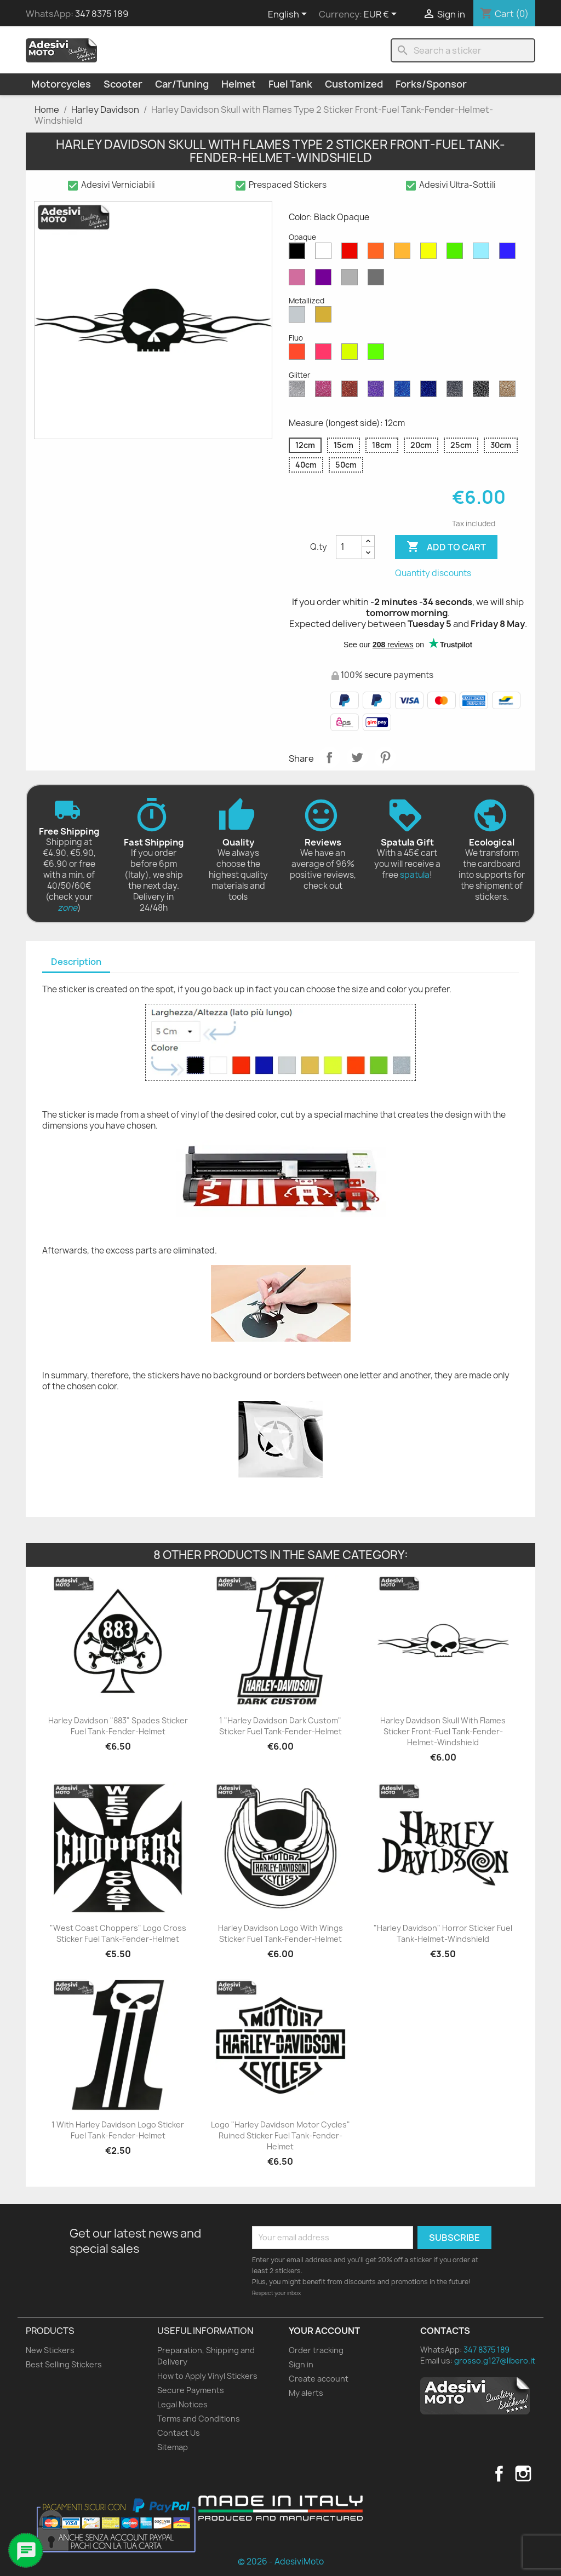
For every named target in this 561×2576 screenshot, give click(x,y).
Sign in (301, 2364)
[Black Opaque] (299, 253)
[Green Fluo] (378, 354)
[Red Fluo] (299, 354)
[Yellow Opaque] (430, 253)
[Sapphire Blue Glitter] (404, 392)
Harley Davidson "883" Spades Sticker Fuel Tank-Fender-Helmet (118, 1726)
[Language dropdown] (289, 14)
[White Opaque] (325, 253)
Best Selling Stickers (64, 2364)
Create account (318, 2378)
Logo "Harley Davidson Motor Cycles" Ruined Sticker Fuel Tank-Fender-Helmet (280, 2135)
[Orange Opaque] (378, 253)
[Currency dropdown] (382, 14)
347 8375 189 (101, 14)
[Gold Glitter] (509, 392)
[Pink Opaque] (299, 280)
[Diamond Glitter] (299, 392)
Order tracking (316, 2350)
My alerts (306, 2393)
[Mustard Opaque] (404, 253)
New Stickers (50, 2350)
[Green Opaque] (456, 253)
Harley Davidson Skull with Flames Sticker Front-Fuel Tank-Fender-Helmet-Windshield (443, 1731)
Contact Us (178, 2433)
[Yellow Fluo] (351, 354)
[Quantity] (349, 547)
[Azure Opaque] (483, 253)
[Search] (463, 50)
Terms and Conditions (198, 2418)
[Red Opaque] (351, 253)
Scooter (123, 84)
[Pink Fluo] (325, 354)
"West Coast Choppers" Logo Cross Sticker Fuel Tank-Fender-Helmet (118, 1933)
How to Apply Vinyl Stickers (207, 2376)
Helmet (238, 84)
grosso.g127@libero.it (494, 2360)
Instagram (523, 2474)
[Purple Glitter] (378, 392)
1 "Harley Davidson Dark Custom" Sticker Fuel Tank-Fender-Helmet (280, 1726)
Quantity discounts (433, 573)
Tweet (357, 757)
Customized (354, 84)
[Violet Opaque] (325, 280)
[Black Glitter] (483, 392)
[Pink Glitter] (325, 392)
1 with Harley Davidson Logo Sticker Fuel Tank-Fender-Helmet (117, 2130)
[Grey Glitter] (456, 392)
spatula (415, 875)
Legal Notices (182, 2404)
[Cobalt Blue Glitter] (430, 392)
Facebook (499, 2474)
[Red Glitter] (351, 392)
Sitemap (172, 2447)
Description (76, 962)
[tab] (76, 962)
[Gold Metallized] (325, 317)
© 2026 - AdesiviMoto (281, 2561)
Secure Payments (190, 2390)
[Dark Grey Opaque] (378, 280)
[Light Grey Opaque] (351, 280)
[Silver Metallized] (299, 317)
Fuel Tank (290, 84)
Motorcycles (61, 84)
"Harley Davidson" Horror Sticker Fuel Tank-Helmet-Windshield (443, 1933)
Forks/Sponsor (431, 84)
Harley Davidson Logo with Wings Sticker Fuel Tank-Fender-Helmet (280, 1933)
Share (329, 757)
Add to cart (446, 547)
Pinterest (385, 757)
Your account (324, 2331)
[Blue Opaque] (509, 253)
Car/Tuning (182, 84)
